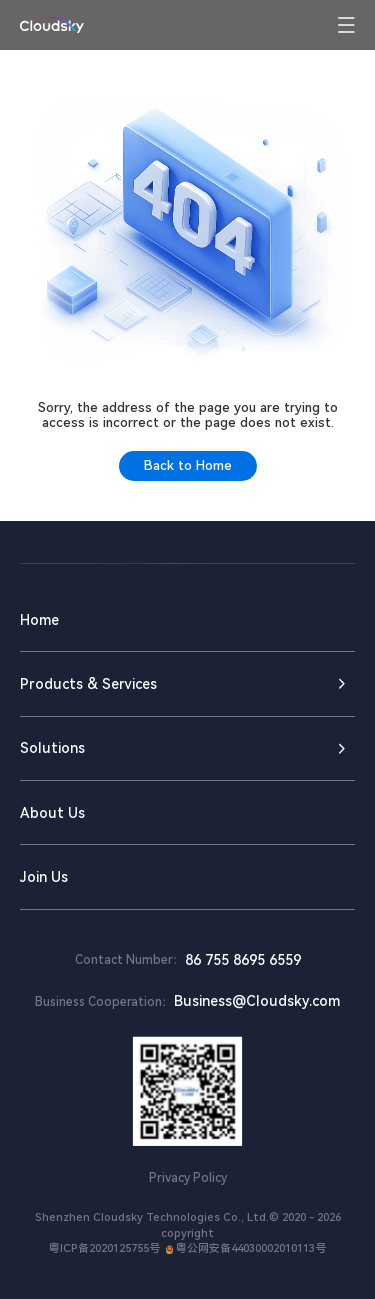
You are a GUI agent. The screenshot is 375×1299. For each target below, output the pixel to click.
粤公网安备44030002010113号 (243, 1248)
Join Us (44, 877)
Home (39, 620)
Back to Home (188, 465)
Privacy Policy (188, 1178)
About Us (52, 813)
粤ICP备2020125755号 (104, 1248)
